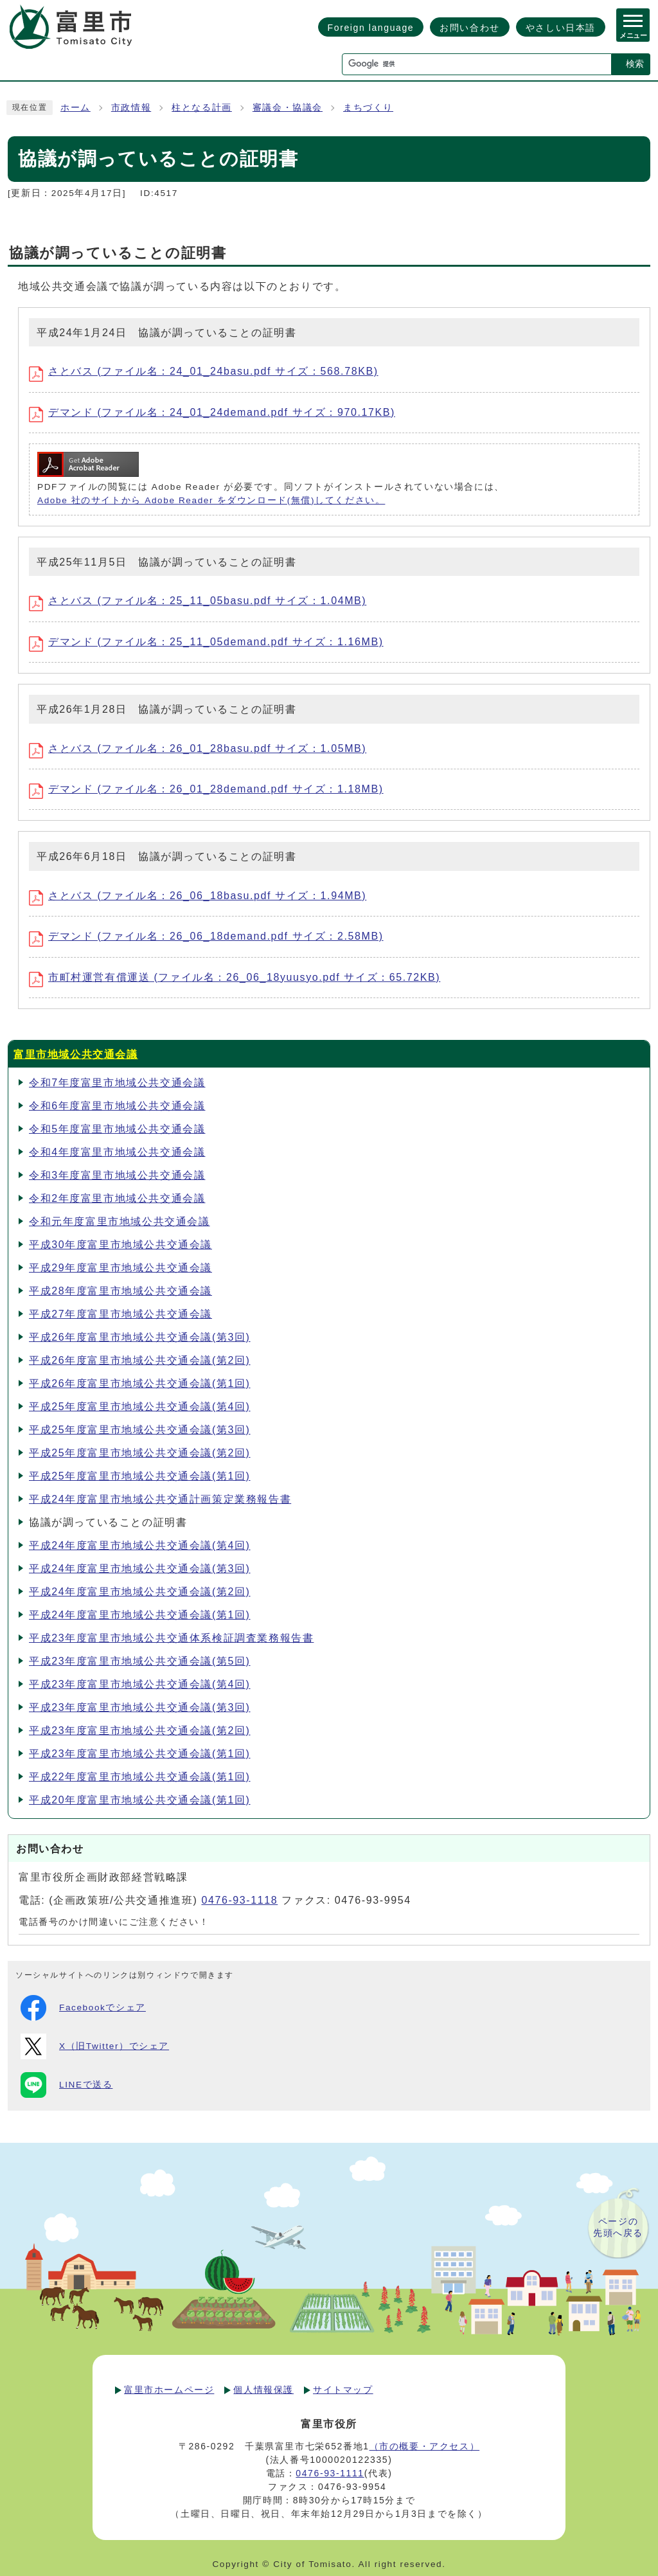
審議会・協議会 (288, 107)
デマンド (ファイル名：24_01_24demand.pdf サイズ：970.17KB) (212, 412)
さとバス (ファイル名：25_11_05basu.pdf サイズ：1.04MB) (197, 600)
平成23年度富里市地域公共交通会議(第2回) (140, 1730)
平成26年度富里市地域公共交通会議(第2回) (140, 1360)
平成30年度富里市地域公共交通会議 (120, 1244)
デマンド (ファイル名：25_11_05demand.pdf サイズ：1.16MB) (206, 641)
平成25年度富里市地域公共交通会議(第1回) (140, 1476)
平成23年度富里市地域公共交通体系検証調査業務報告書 (171, 1637)
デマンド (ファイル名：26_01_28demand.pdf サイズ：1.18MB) (206, 788)
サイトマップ (343, 2389)
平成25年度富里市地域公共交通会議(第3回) (140, 1429)
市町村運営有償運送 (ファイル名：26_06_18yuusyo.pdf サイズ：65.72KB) (234, 977)
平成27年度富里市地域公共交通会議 (120, 1314)
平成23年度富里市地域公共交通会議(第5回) (140, 1661)
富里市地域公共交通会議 (75, 1054)
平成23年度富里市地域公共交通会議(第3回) (140, 1707)
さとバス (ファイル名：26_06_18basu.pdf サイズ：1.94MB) (197, 895)
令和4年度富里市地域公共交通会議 (117, 1152)
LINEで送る (66, 2085)
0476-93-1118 (239, 1900)
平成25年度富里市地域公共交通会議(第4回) (140, 1406)
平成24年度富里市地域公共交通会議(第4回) (140, 1545)
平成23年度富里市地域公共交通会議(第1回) (140, 1753)
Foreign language (371, 27)
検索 (635, 63)
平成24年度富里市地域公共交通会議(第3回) (140, 1568)
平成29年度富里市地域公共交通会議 (120, 1267)
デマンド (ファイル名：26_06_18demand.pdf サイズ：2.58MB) (206, 936)
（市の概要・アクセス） (424, 2446)
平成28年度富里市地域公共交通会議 (120, 1290)
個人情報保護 (263, 2389)
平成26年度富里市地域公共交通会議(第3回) (140, 1337)
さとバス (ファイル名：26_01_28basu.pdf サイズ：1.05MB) (197, 748)
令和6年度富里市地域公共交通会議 (117, 1105)
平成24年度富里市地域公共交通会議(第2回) (140, 1591)
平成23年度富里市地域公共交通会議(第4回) (140, 1684)
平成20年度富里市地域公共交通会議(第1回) (140, 1799)
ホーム (75, 107)
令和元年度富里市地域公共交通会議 (119, 1221)
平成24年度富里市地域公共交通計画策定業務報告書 (160, 1499)
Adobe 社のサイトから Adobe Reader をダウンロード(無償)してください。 (211, 500)
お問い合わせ (470, 27)
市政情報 (131, 107)
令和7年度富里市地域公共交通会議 (117, 1082)
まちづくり (368, 107)
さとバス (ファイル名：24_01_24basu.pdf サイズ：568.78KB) (203, 371)
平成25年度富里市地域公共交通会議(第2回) (140, 1452)
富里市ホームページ (169, 2389)
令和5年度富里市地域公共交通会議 (117, 1128)
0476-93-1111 (330, 2473)
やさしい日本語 (561, 27)
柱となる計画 (202, 107)
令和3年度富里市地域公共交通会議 (117, 1175)
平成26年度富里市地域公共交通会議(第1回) (140, 1383)
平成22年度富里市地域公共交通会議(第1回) (140, 1776)
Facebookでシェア (83, 2008)
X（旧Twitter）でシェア (95, 2046)
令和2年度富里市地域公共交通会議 (117, 1198)
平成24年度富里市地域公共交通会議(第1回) (140, 1614)
